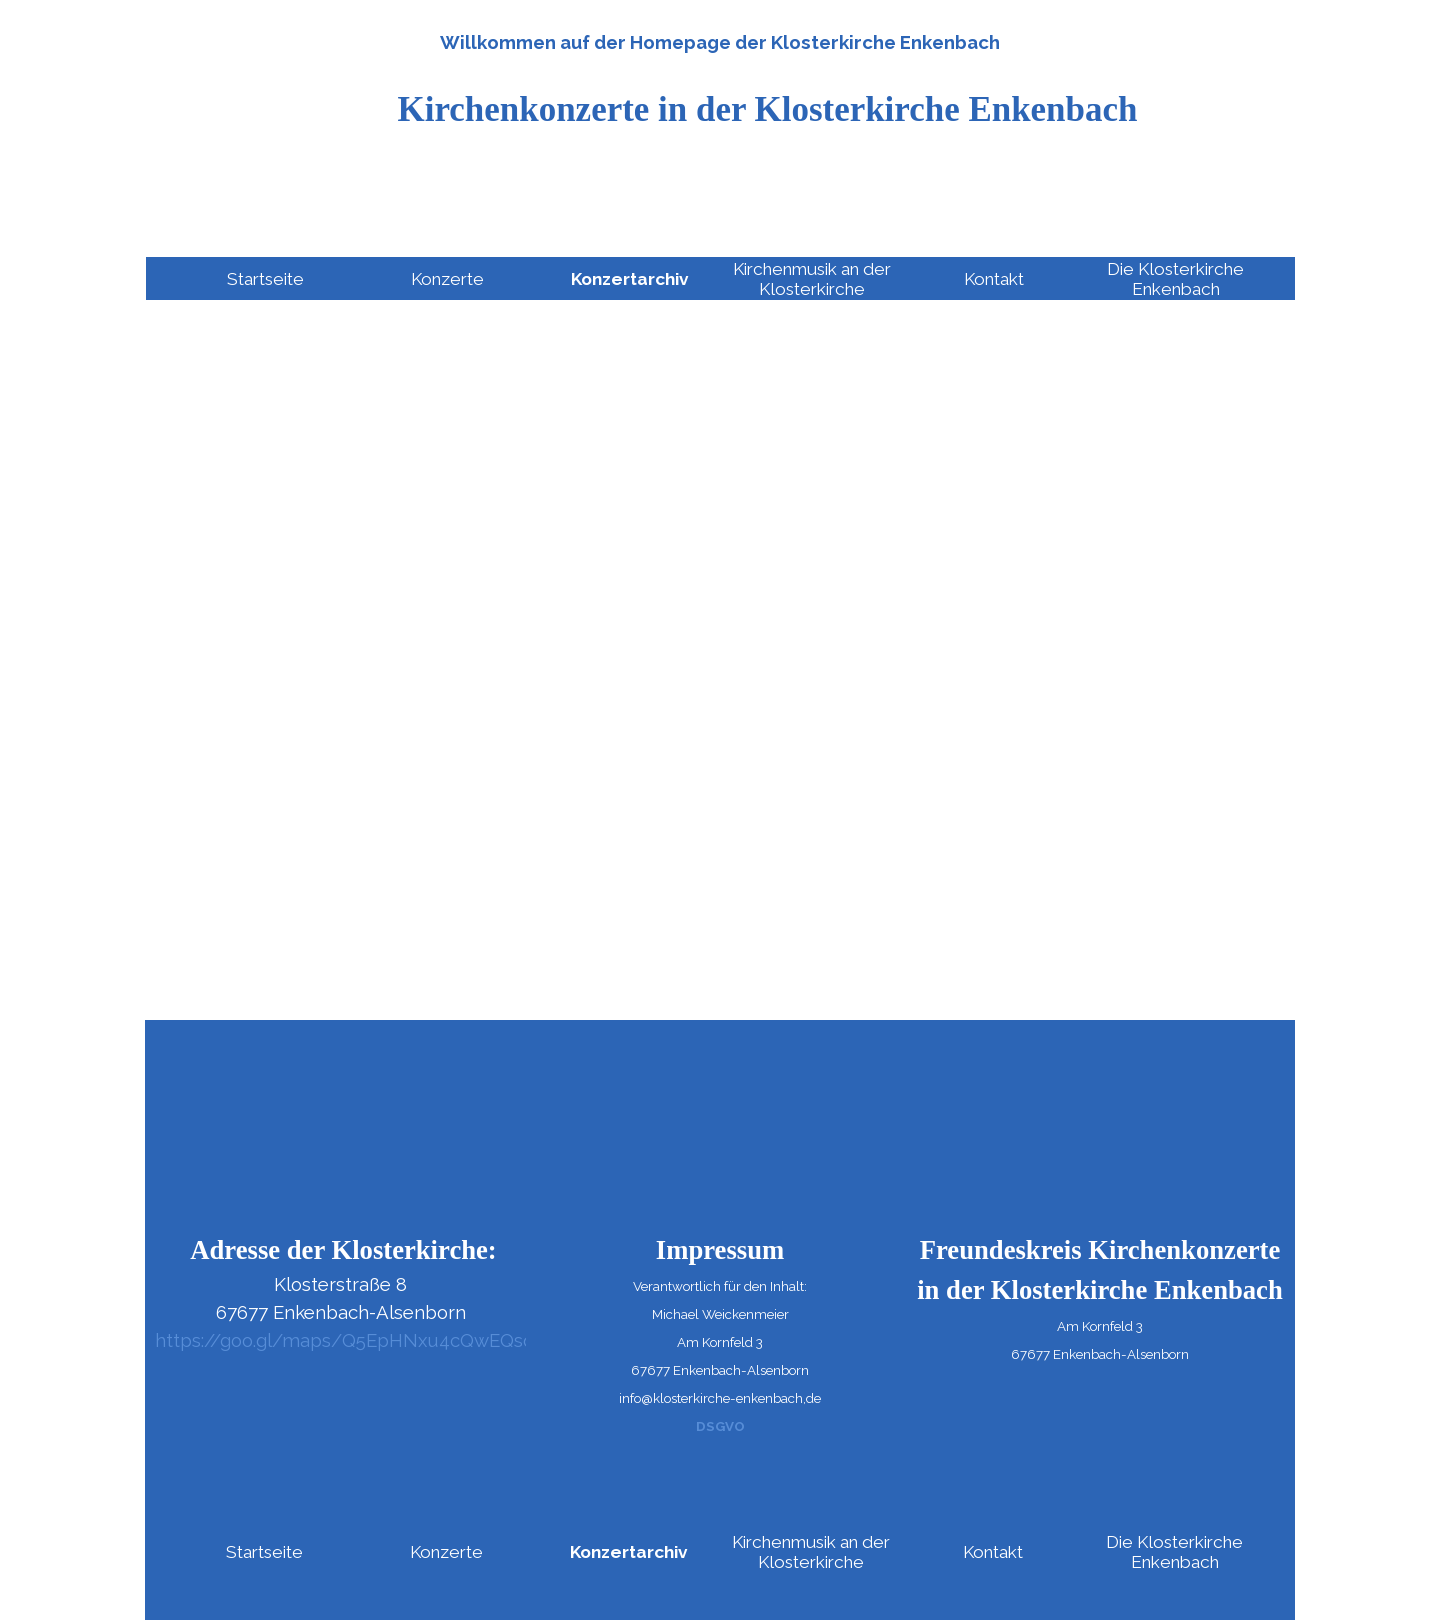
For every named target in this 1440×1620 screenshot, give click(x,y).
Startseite (265, 279)
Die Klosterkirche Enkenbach (1175, 279)
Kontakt (994, 279)
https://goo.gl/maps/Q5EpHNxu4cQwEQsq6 (350, 1340)
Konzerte (447, 279)
